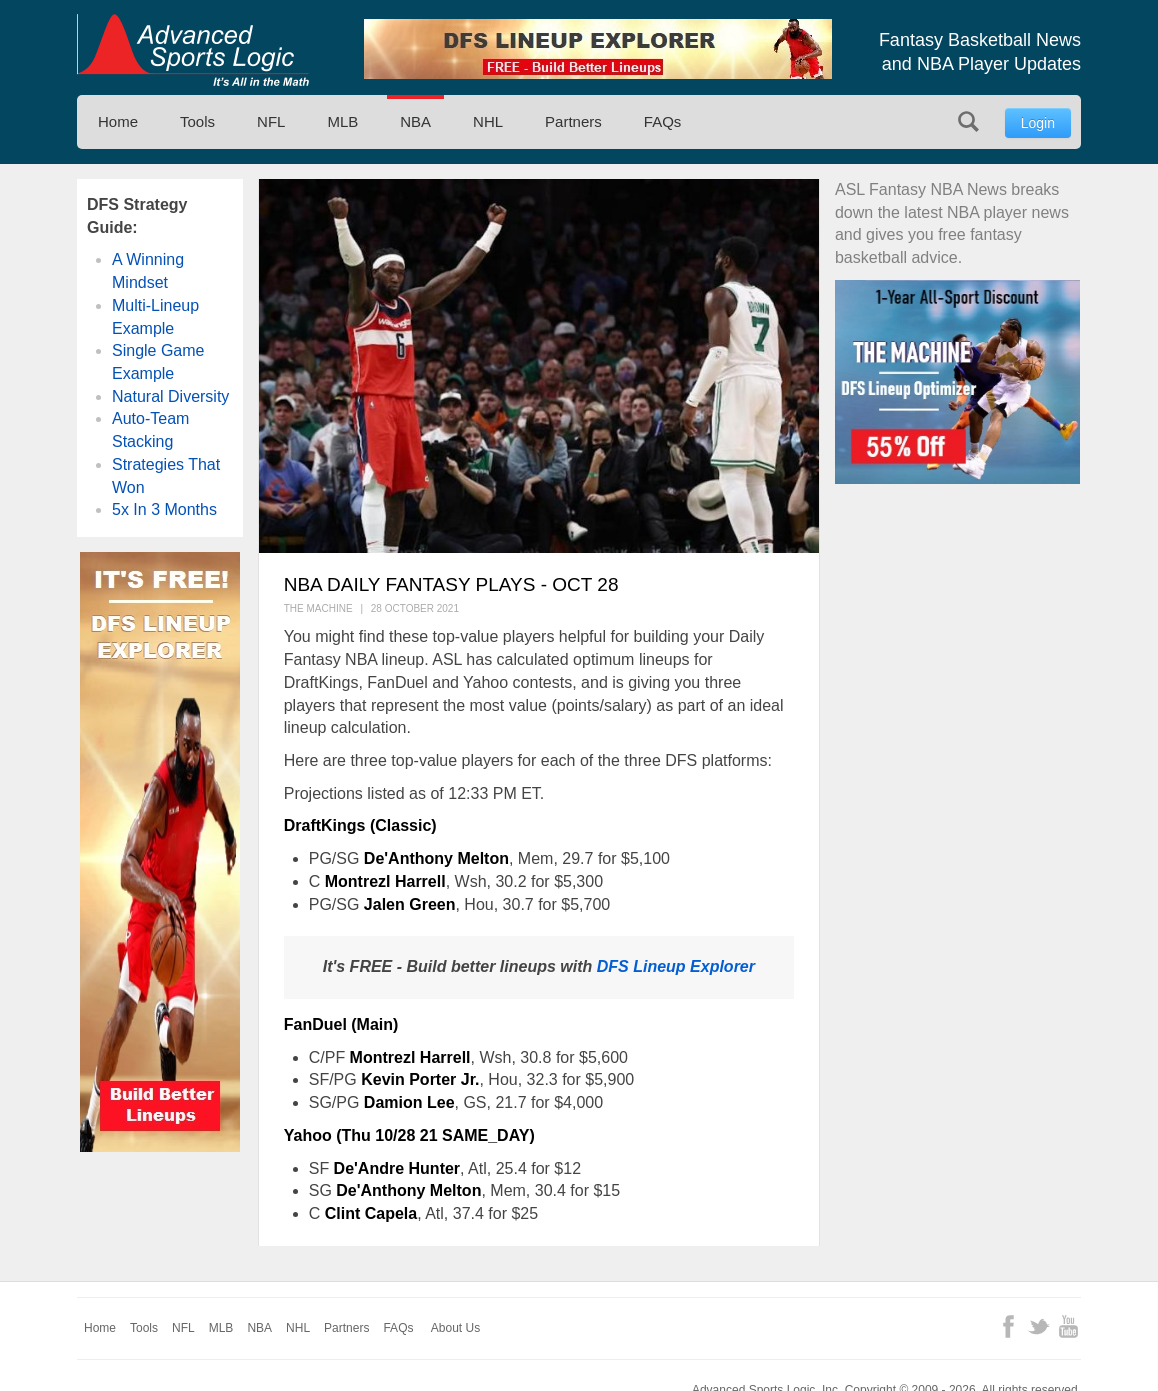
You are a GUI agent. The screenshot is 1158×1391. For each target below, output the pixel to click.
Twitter (1038, 1326)
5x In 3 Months (164, 509)
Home (118, 121)
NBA (415, 121)
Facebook (1008, 1326)
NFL (271, 121)
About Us (455, 1328)
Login (1038, 123)
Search (968, 121)
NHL (488, 121)
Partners (573, 121)
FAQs (663, 121)
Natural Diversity (170, 396)
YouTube (1068, 1326)
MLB (342, 121)
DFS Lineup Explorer (676, 966)
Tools (197, 121)
